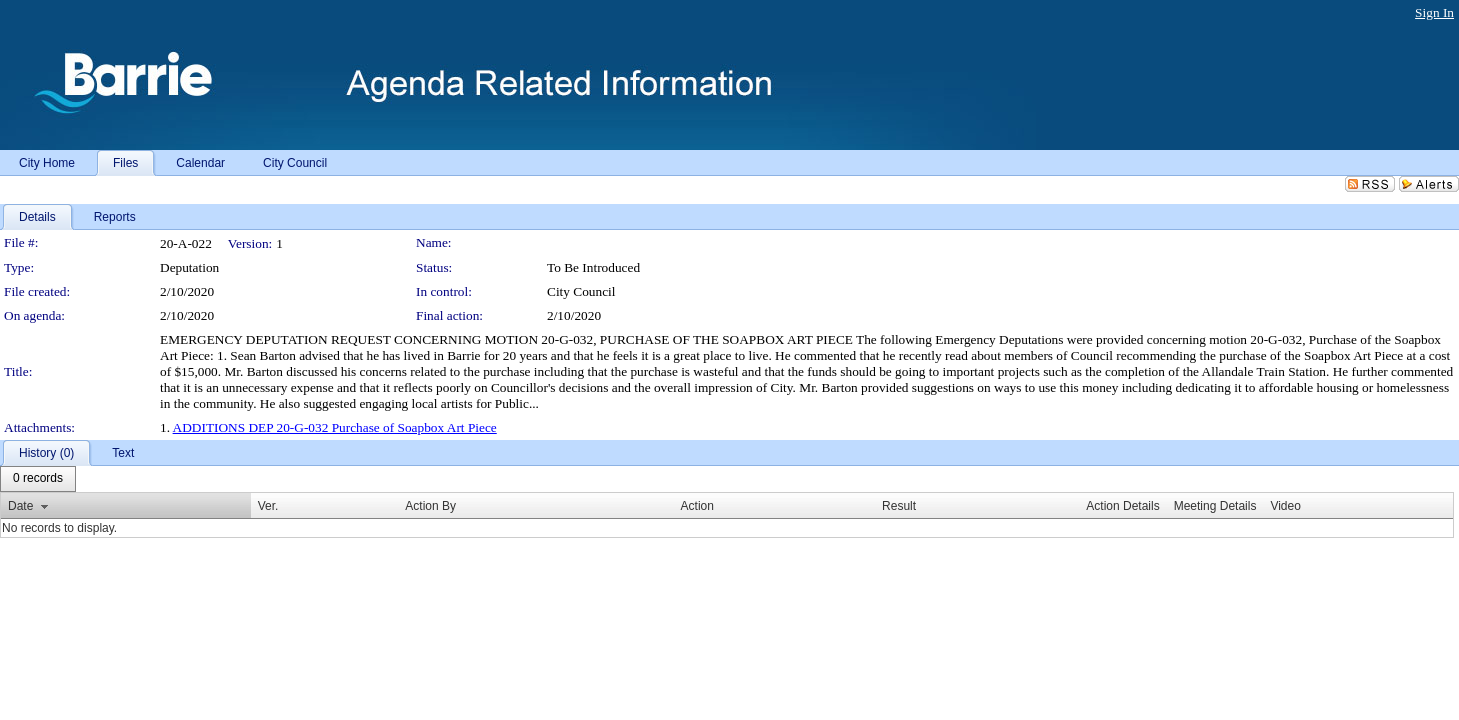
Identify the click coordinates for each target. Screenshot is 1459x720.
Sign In (1434, 12)
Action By (430, 506)
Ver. (268, 506)
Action (697, 506)
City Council (581, 291)
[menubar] (38, 479)
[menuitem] (38, 479)
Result (899, 506)
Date (20, 506)
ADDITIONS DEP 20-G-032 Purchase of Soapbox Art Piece (335, 427)
